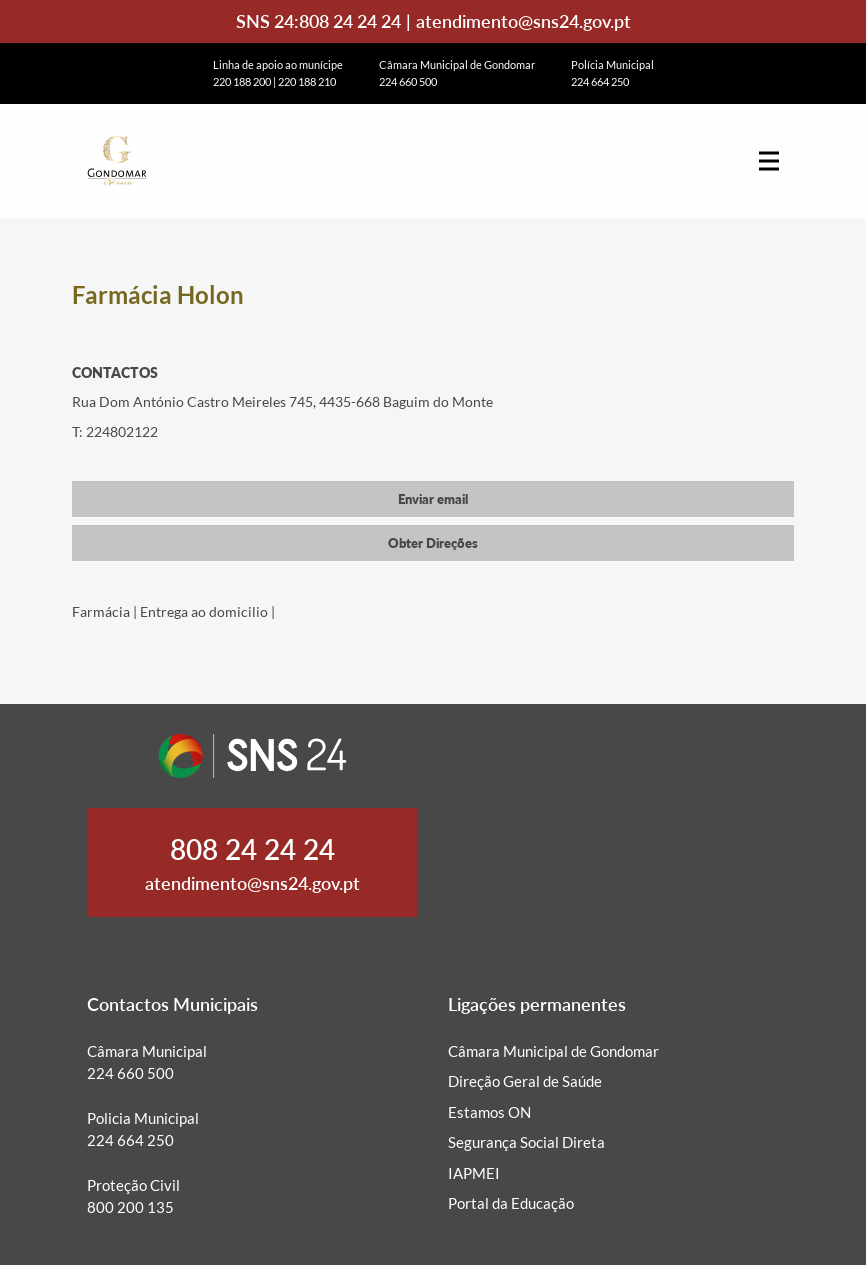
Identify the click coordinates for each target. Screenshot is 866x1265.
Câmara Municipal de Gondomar (553, 1051)
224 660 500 (408, 81)
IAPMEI (474, 1173)
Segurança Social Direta (526, 1142)
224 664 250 (600, 81)
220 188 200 (242, 81)
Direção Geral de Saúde (525, 1081)
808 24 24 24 (350, 21)
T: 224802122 (115, 431)
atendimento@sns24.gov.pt (523, 21)
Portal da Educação (511, 1203)
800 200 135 (130, 1207)
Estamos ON (489, 1112)
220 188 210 (307, 81)
